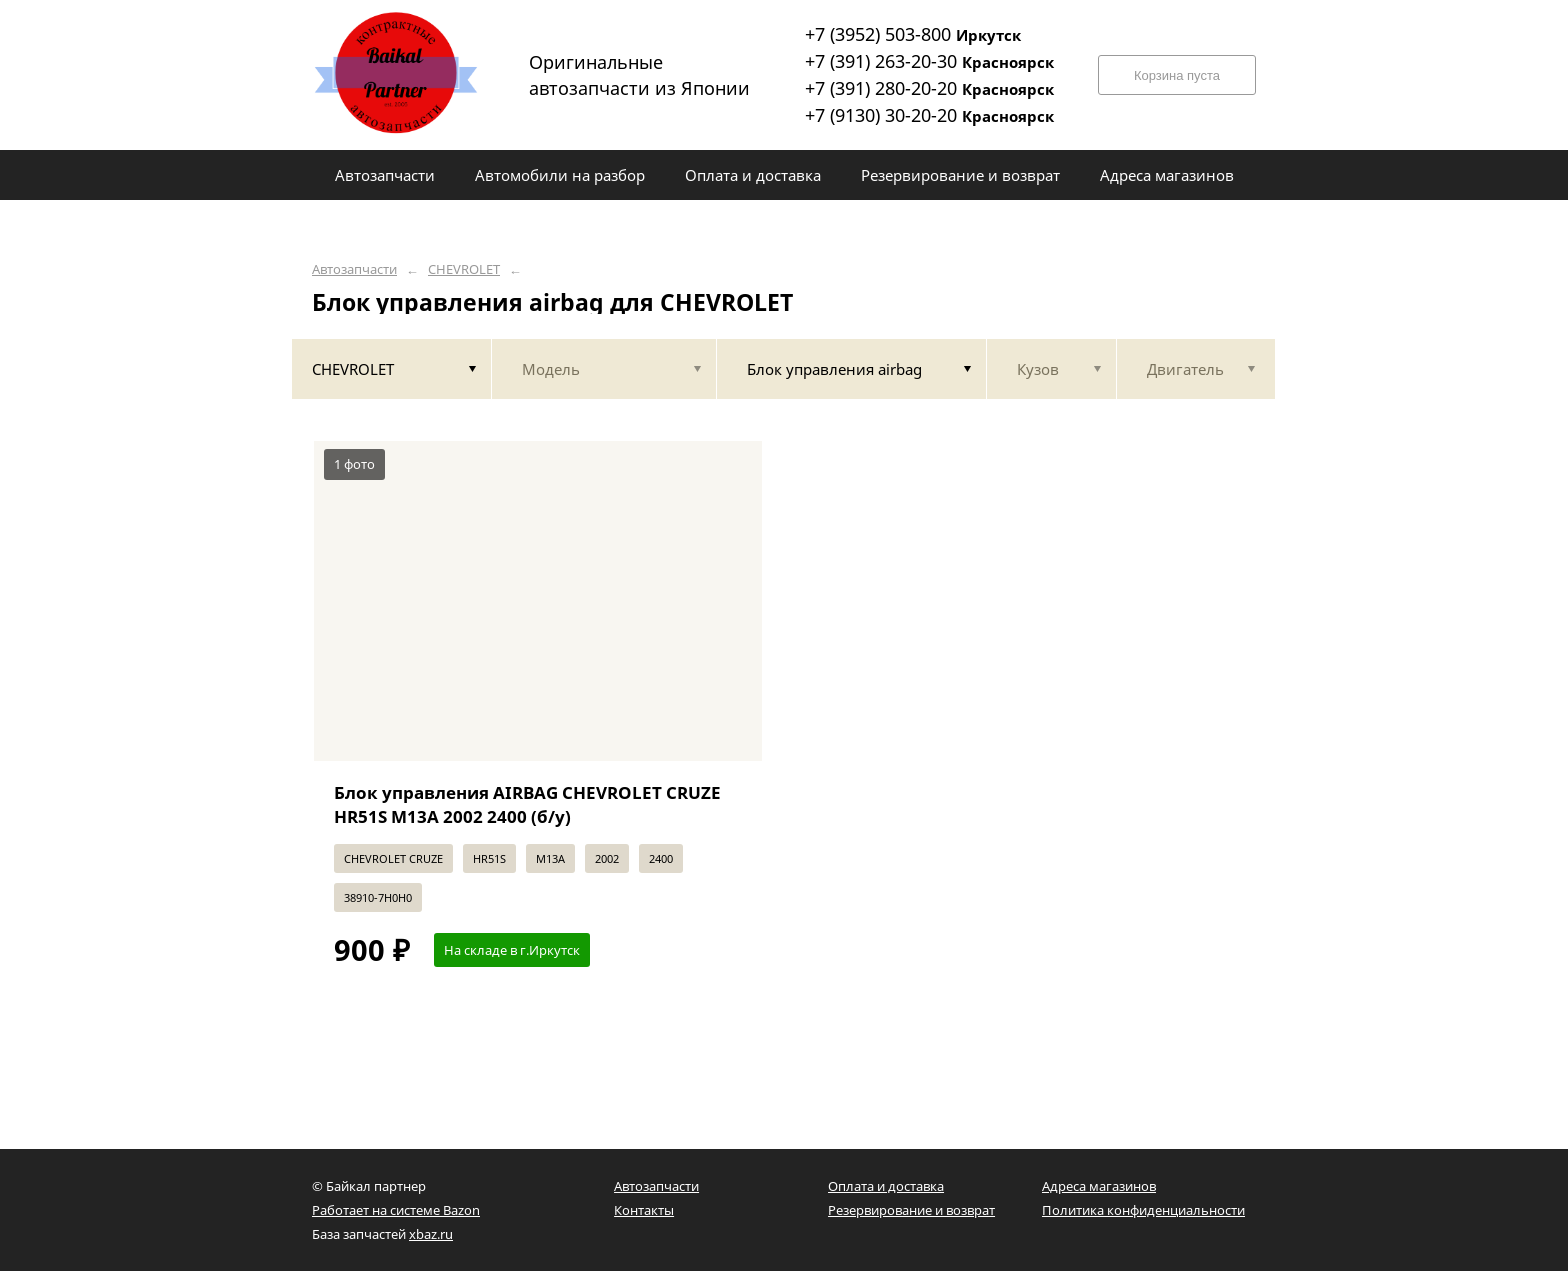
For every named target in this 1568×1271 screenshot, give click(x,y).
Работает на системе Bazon (396, 1210)
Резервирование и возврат (911, 1210)
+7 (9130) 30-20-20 (929, 115)
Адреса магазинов (1099, 1186)
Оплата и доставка (886, 1186)
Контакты (644, 1210)
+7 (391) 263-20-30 (929, 61)
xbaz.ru (431, 1234)
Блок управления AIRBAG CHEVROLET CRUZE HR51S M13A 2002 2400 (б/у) (527, 804)
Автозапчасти (354, 269)
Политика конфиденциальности (1143, 1210)
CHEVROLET (464, 269)
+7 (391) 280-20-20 (929, 88)
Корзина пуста (1177, 75)
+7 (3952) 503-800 (913, 34)
